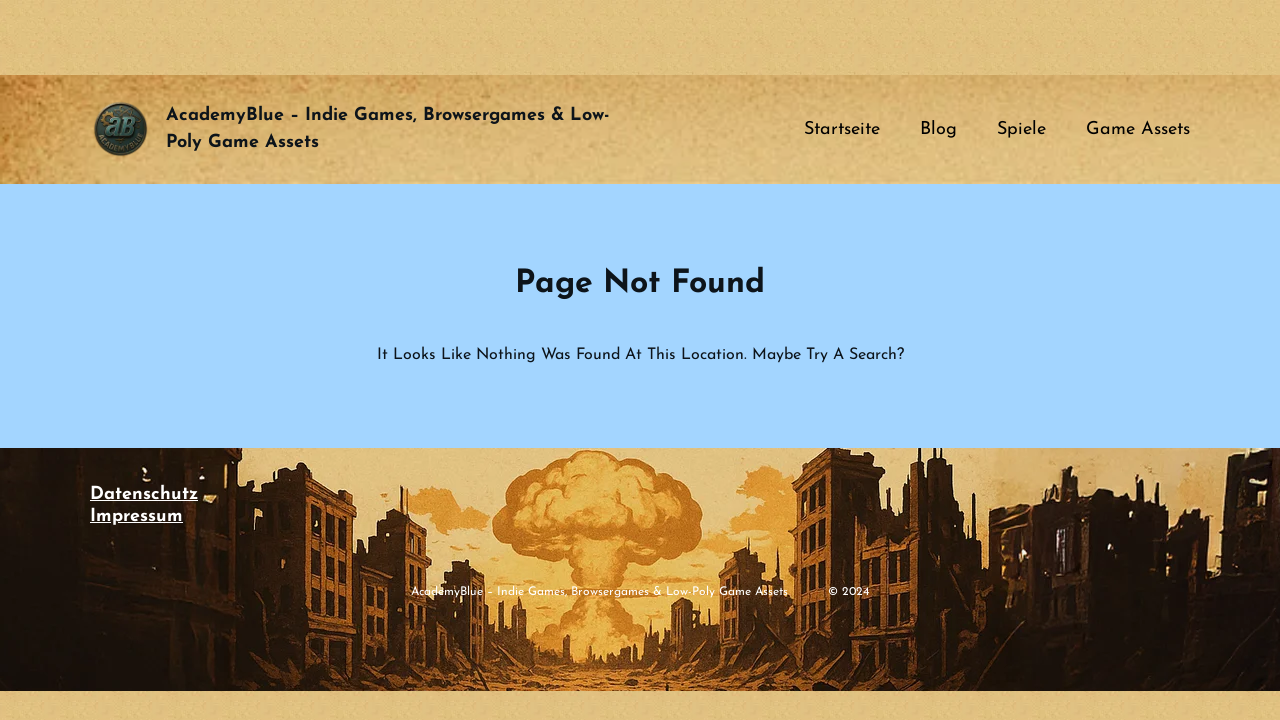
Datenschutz (144, 494)
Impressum (136, 516)
